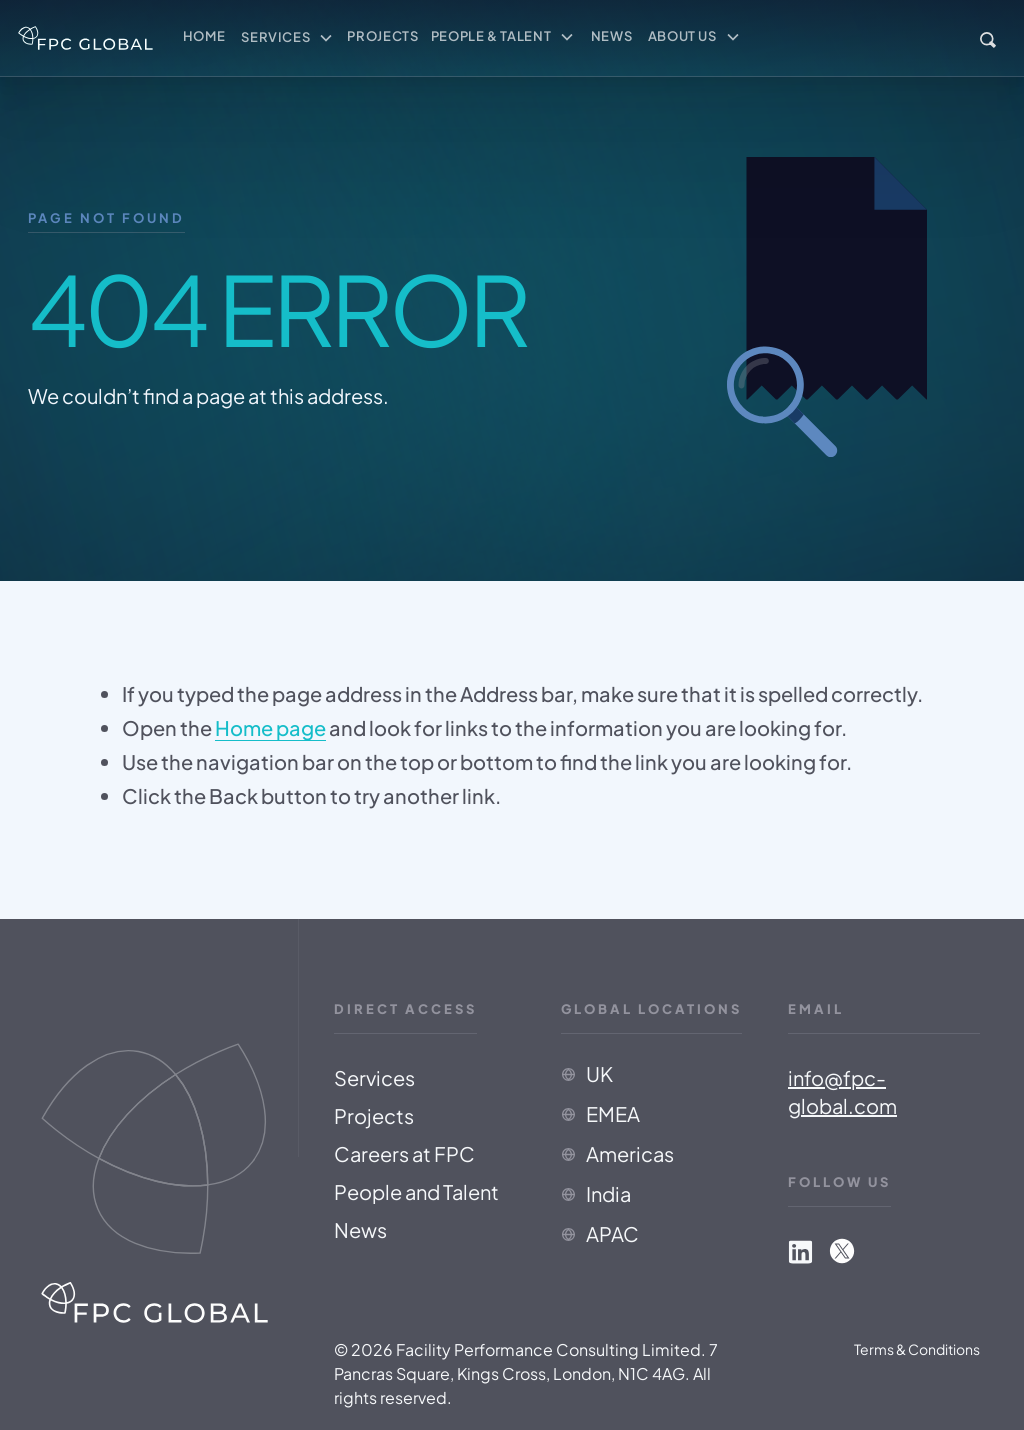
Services (377, 1077)
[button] (287, 38)
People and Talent (419, 1191)
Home (204, 36)
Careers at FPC (407, 1153)
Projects (382, 36)
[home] (86, 38)
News (612, 36)
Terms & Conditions (917, 1349)
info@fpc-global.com (845, 1091)
